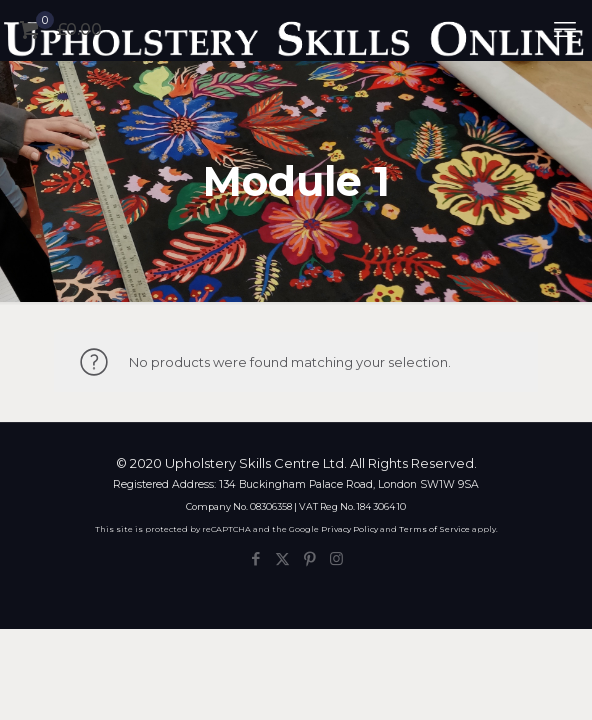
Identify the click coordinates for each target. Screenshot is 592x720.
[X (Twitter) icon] (282, 558)
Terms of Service (434, 529)
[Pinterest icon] (309, 558)
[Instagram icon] (336, 558)
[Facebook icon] (255, 558)
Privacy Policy (349, 529)
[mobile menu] (565, 30)
